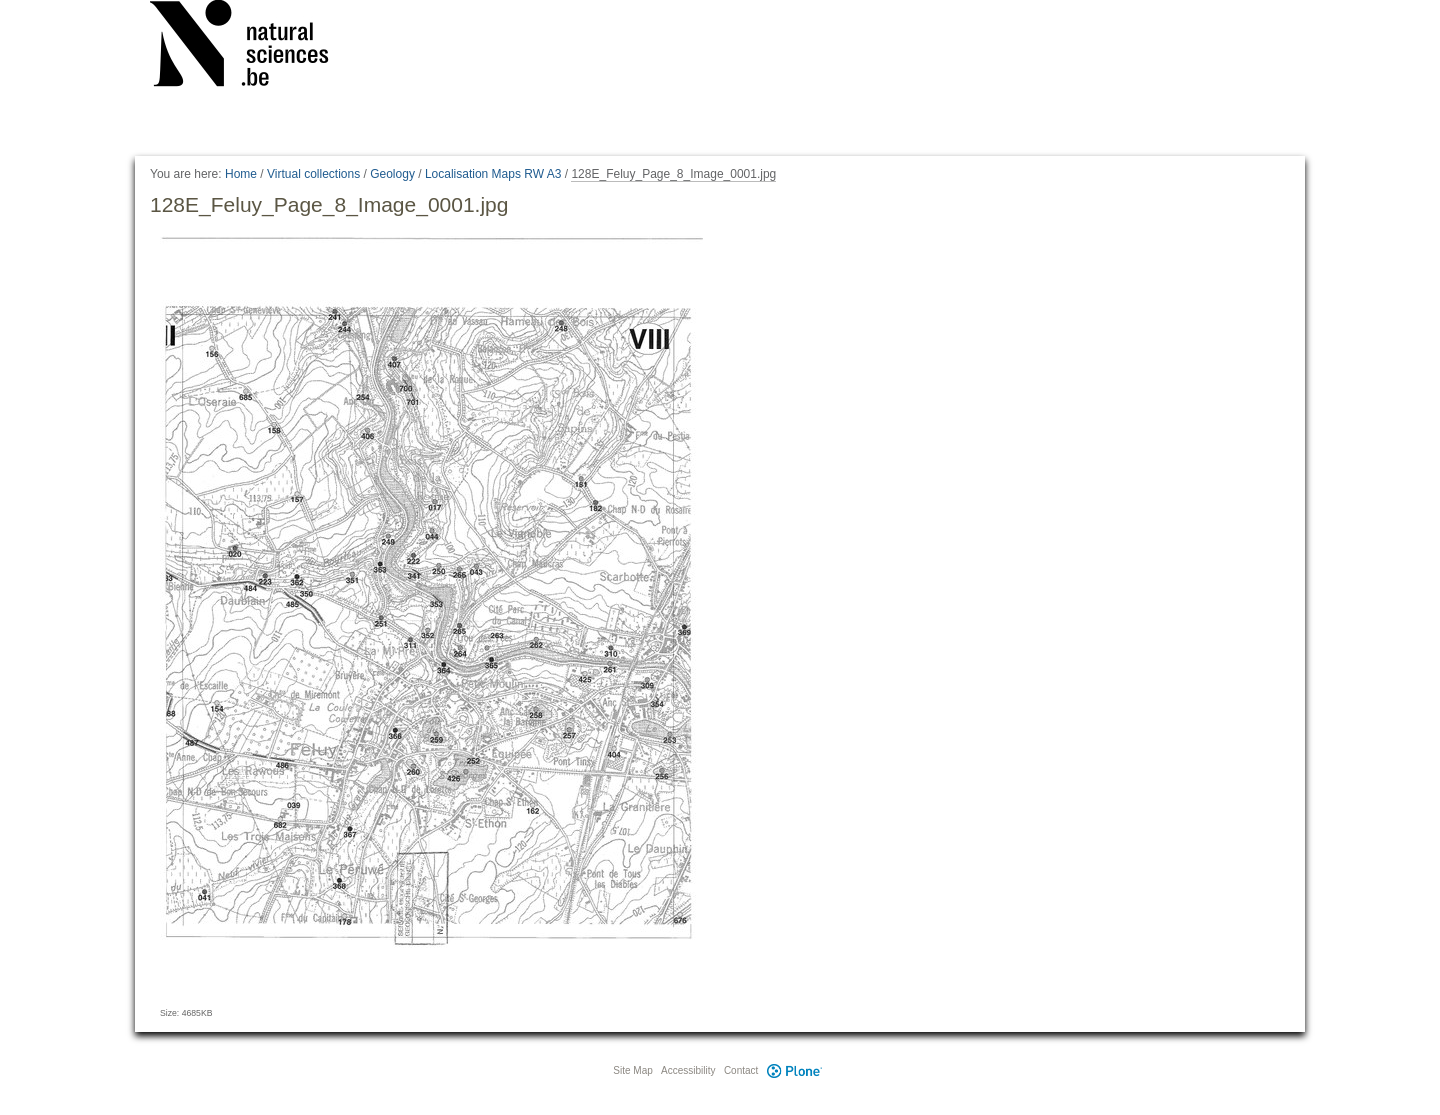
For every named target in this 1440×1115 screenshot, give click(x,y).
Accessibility (688, 1070)
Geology (392, 174)
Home (241, 174)
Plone (794, 1070)
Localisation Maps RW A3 (493, 174)
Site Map (632, 1070)
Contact (741, 1070)
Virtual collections (313, 174)
